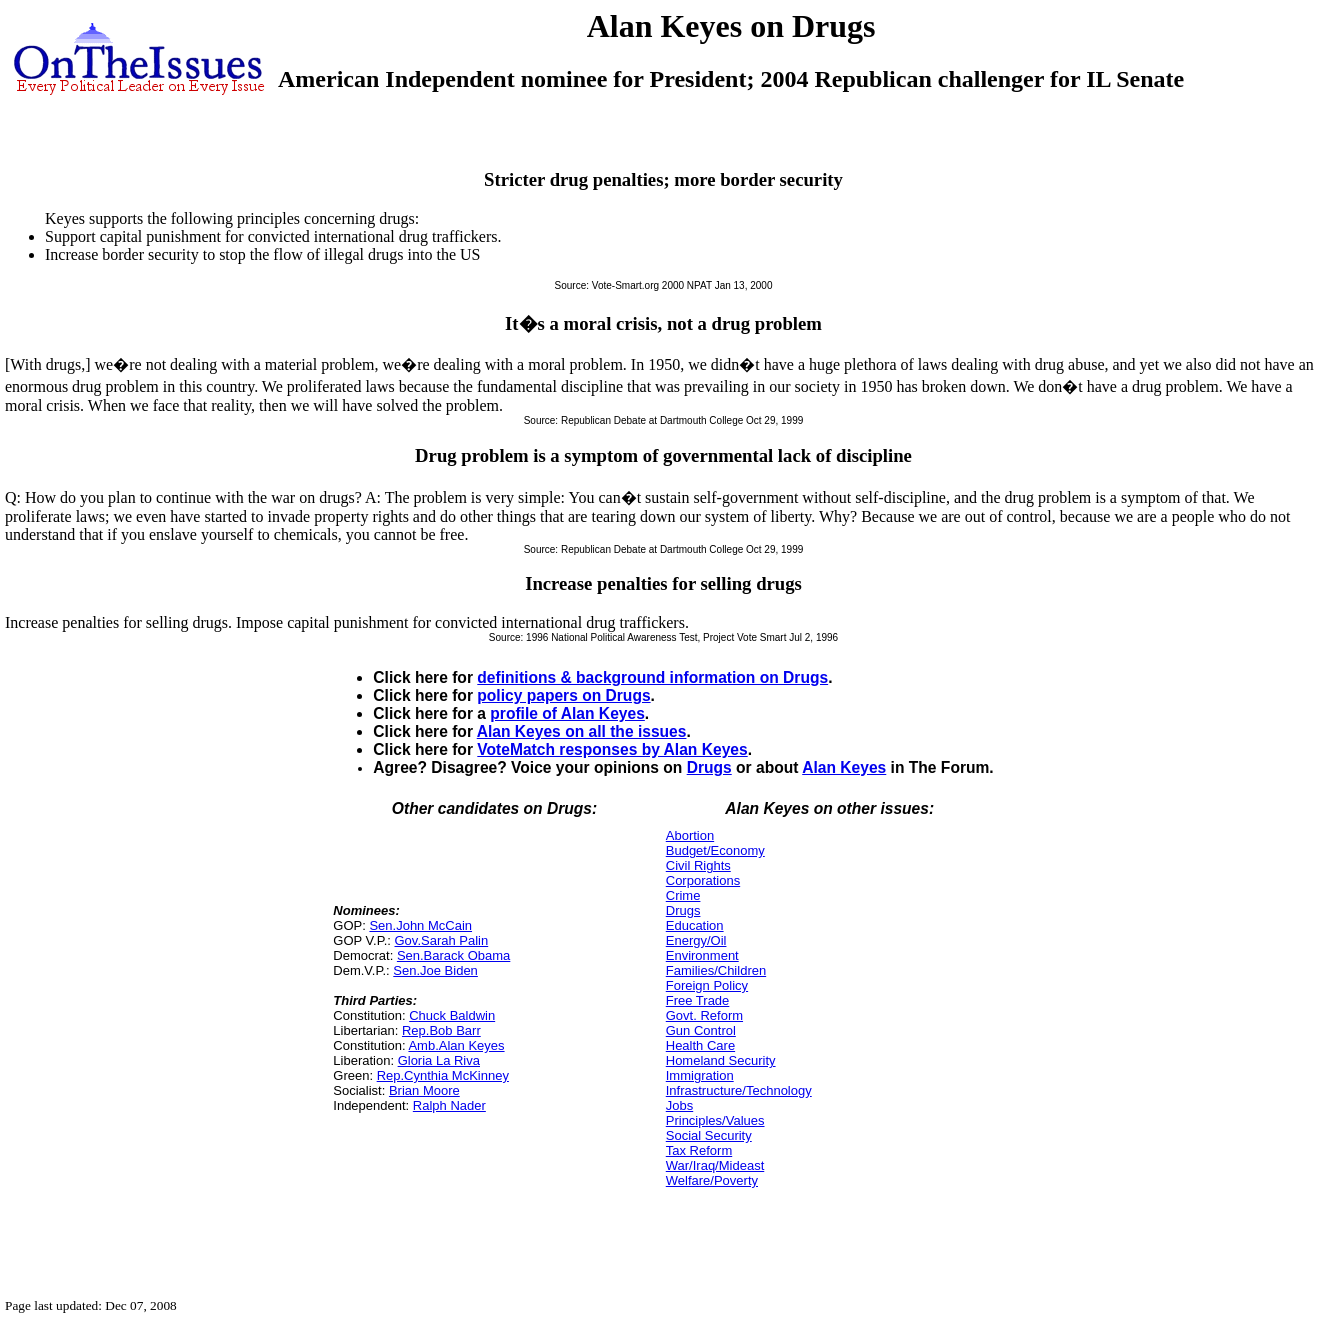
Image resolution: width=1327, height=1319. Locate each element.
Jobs (679, 1105)
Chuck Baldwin (452, 1015)
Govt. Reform (704, 1015)
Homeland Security (721, 1060)
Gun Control (701, 1030)
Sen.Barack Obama (453, 955)
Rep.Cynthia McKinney (443, 1075)
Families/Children (716, 970)
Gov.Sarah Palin (442, 940)
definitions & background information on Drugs (652, 677)
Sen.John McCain (420, 925)
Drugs (709, 767)
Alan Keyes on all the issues (582, 731)
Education (695, 925)
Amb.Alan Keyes (456, 1045)
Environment (702, 955)
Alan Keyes (844, 767)
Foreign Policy (707, 985)
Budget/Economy (715, 850)
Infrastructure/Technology (739, 1090)
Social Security (709, 1135)
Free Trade (698, 1000)
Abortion (690, 835)
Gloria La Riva (439, 1060)
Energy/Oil (696, 940)
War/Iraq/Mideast (715, 1165)
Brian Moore (424, 1090)
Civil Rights (698, 865)
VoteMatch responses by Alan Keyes (612, 749)
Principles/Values (715, 1120)
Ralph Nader (449, 1105)
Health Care (700, 1045)
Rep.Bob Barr (441, 1030)
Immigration (700, 1075)
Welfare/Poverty (712, 1180)
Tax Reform (699, 1150)
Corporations (703, 880)
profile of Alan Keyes (567, 713)
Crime (683, 895)
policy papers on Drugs (563, 695)
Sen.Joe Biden (435, 970)
